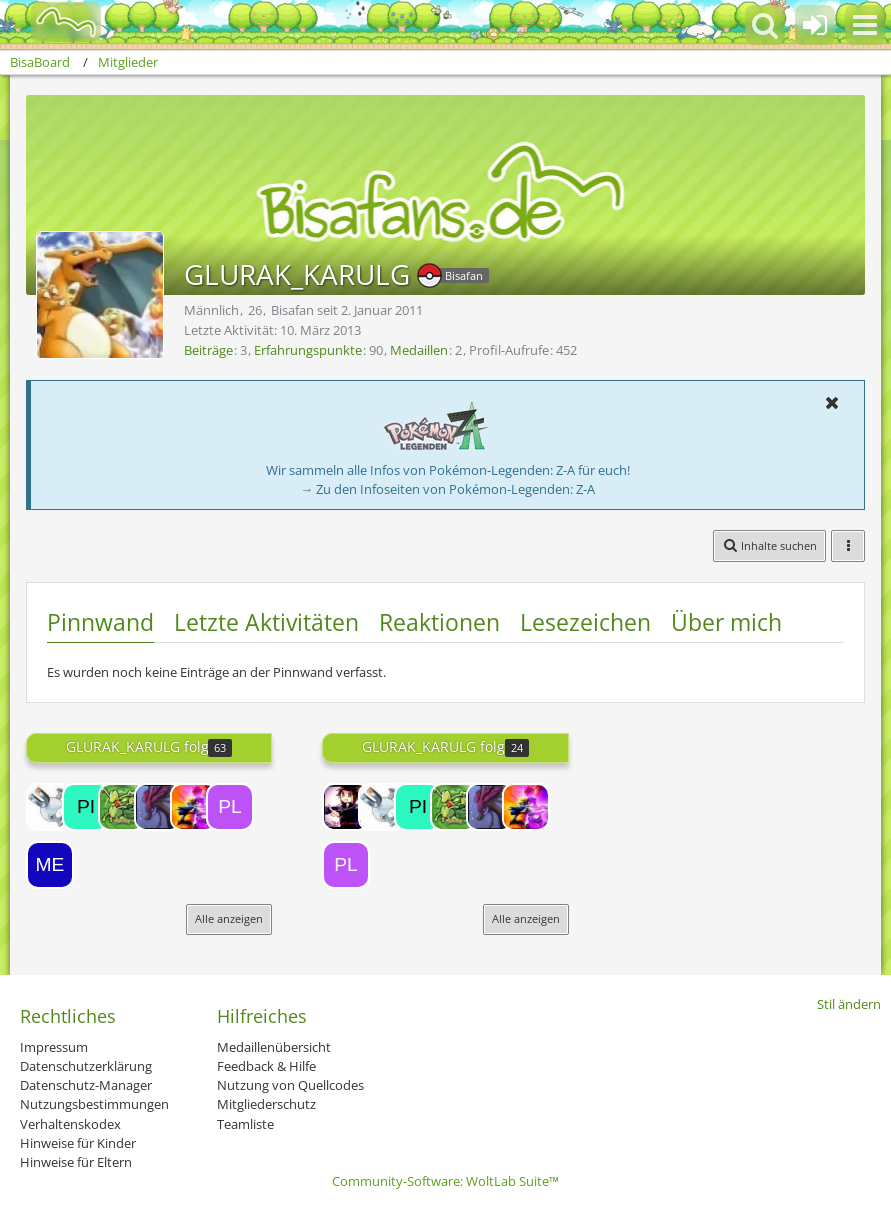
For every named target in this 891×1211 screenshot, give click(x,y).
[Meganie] (50, 865)
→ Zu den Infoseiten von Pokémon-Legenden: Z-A (447, 489)
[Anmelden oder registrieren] (815, 25)
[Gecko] (122, 807)
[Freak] (194, 807)
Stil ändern (849, 1004)
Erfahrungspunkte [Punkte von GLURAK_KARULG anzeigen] (308, 350)
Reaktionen (439, 622)
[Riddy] (158, 807)
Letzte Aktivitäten (266, 622)
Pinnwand (100, 622)
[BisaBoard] (53, 22)
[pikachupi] (86, 807)
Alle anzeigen (229, 918)
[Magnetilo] (50, 807)
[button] (865, 25)
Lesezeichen (585, 622)
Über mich (726, 622)
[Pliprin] (230, 807)
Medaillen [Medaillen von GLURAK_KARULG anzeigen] (419, 350)
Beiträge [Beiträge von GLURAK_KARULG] (208, 350)
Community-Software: (445, 1181)
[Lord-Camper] (346, 807)
